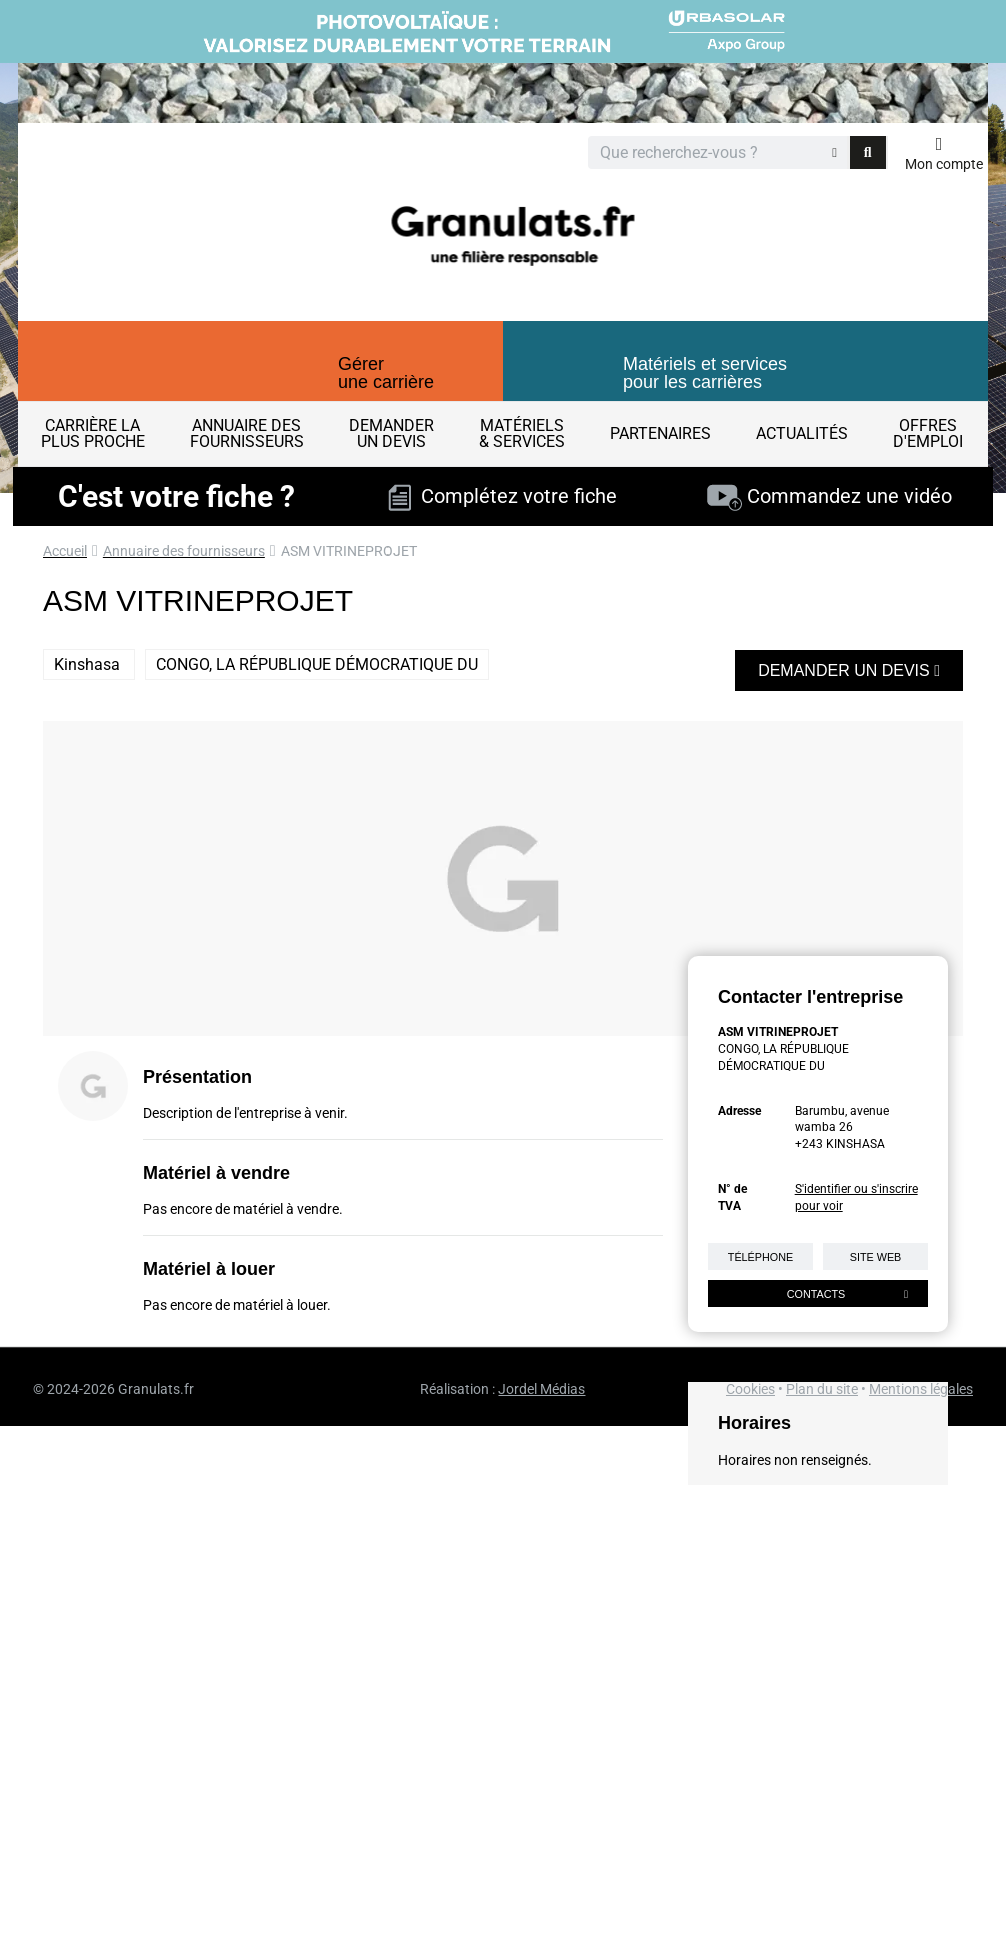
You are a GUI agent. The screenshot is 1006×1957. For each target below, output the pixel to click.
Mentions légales (921, 1389)
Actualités (802, 433)
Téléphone (760, 1257)
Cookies (750, 1389)
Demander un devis (849, 670)
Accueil (65, 551)
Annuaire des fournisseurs (184, 551)
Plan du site (822, 1389)
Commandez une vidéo (829, 496)
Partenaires (660, 433)
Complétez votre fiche (502, 496)
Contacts (847, 1294)
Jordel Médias (541, 1389)
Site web (876, 1257)
